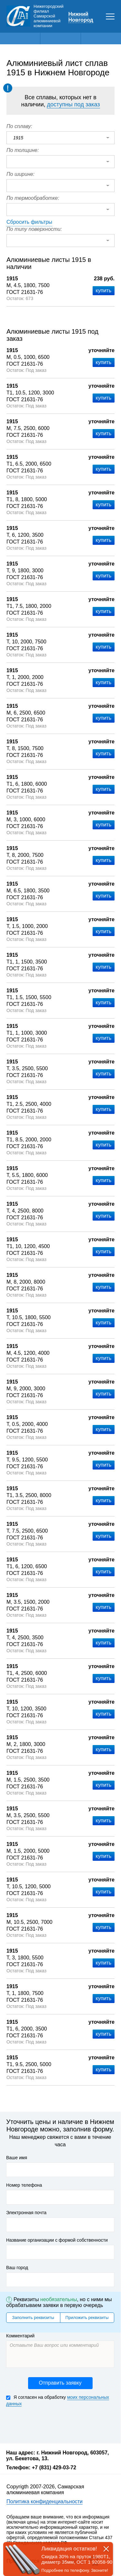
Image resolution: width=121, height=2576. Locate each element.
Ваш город (17, 2267)
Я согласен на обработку (57, 2401)
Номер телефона (24, 2185)
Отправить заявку (60, 2383)
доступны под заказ (73, 104)
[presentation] (55, 2424)
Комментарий (20, 2335)
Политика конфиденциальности (44, 2501)
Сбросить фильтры (29, 222)
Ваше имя (16, 2157)
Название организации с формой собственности (57, 2240)
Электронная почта (26, 2212)
